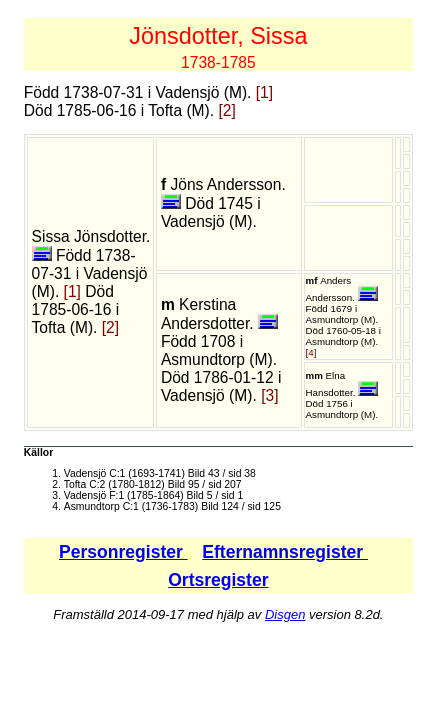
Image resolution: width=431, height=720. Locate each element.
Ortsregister (218, 580)
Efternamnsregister (285, 552)
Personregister (123, 552)
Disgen (285, 614)
